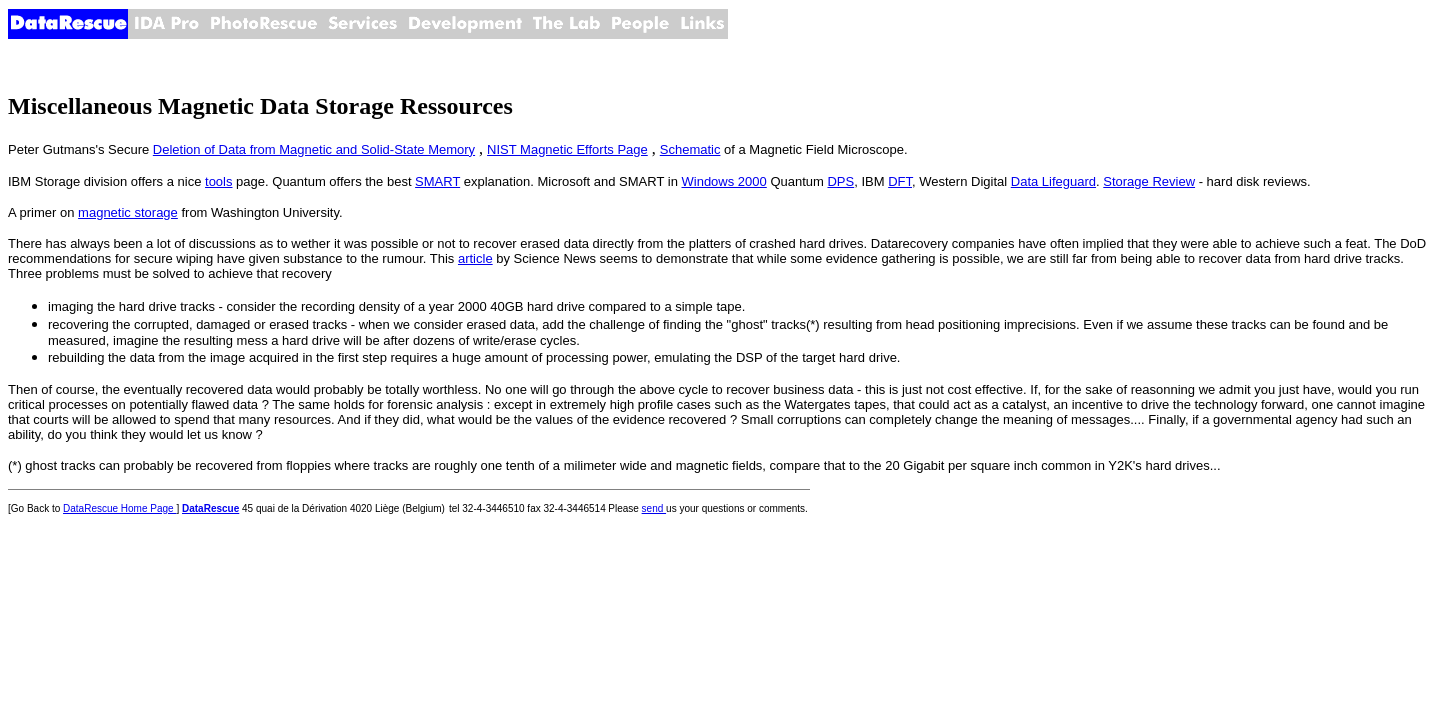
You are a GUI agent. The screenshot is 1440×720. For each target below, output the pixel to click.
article (475, 258)
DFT (900, 181)
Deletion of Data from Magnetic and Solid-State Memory (314, 149)
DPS (840, 181)
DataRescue (210, 508)
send (654, 508)
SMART (437, 181)
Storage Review (1149, 181)
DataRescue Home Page (119, 508)
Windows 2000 (724, 181)
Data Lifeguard (1053, 181)
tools (218, 181)
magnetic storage (128, 212)
